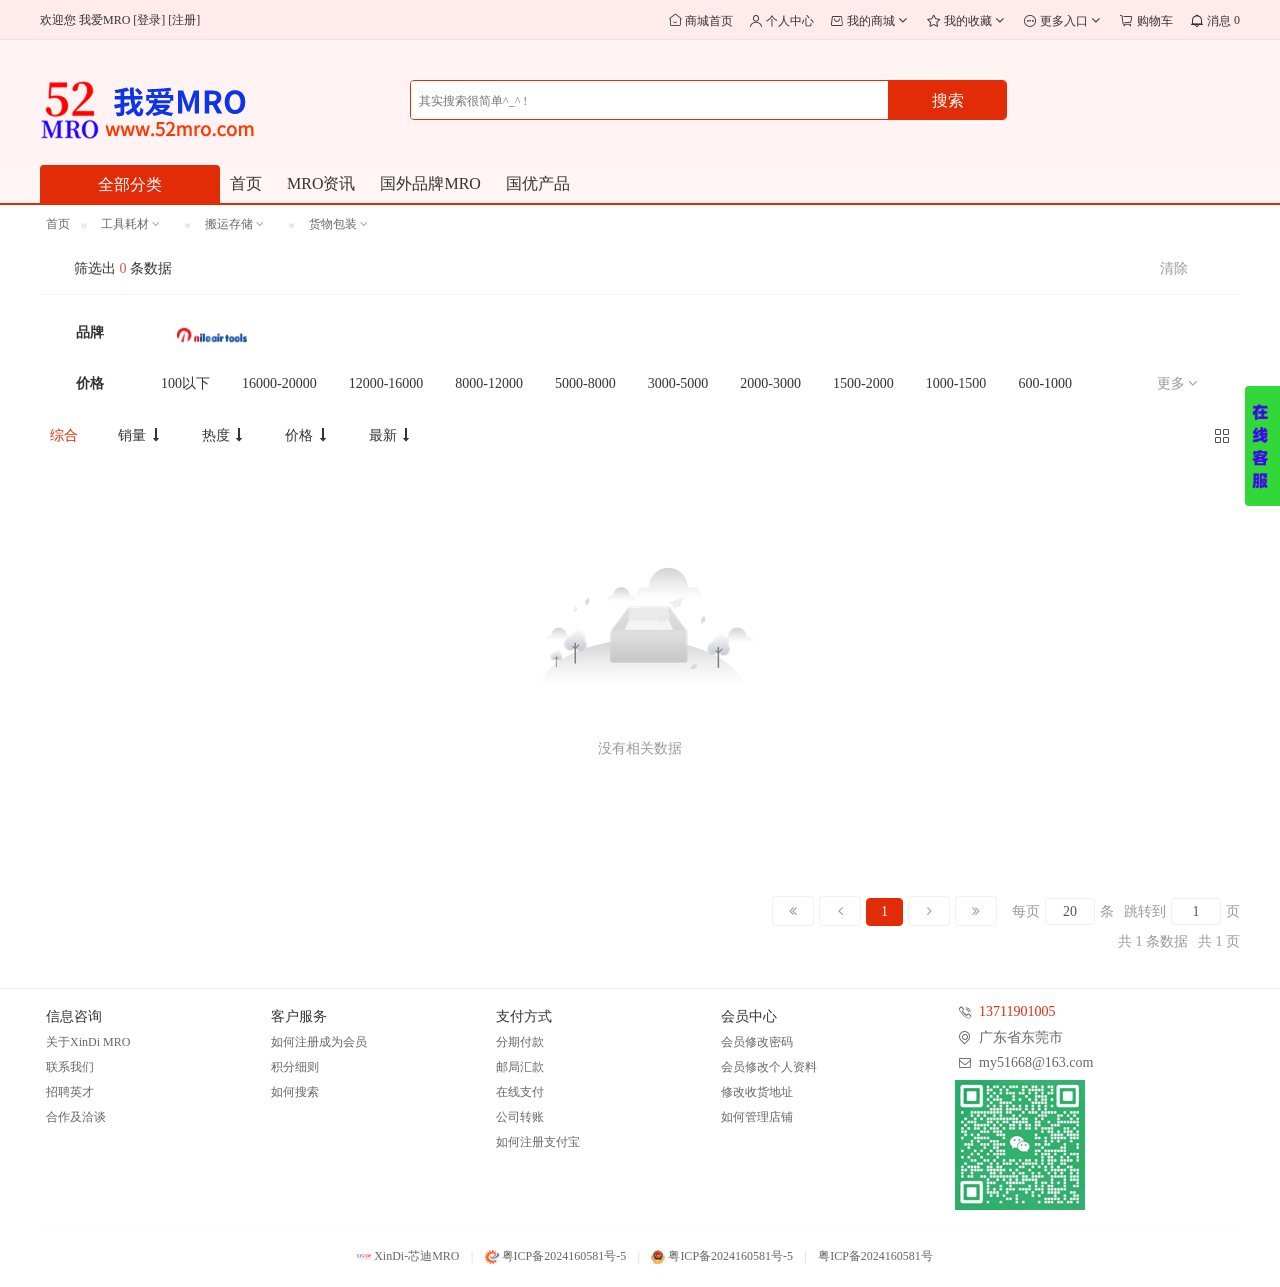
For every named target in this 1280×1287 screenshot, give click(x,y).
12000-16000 (386, 383)
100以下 (185, 383)
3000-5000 (678, 383)
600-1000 (1045, 383)
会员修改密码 (757, 1042)
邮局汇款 (520, 1067)
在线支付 (520, 1092)
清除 (1174, 268)
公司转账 (520, 1117)
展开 (1262, 446)
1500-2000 (863, 383)
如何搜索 (295, 1092)
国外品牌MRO (430, 183)
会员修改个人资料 (769, 1067)
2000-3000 (770, 383)
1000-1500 (956, 383)
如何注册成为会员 (319, 1042)
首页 (246, 183)
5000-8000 (585, 383)
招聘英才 (70, 1092)
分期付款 (520, 1042)
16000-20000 (279, 383)
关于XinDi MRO (88, 1042)
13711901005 (1017, 1011)
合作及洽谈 (76, 1117)
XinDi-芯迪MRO (408, 1256)
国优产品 (538, 183)
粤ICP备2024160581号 (875, 1256)
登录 (149, 20)
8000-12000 (489, 383)
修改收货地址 (757, 1092)
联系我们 (70, 1067)
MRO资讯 (321, 183)
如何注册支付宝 (538, 1142)
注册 (184, 20)
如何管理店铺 (757, 1117)
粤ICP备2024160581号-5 (556, 1256)
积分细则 (295, 1067)
